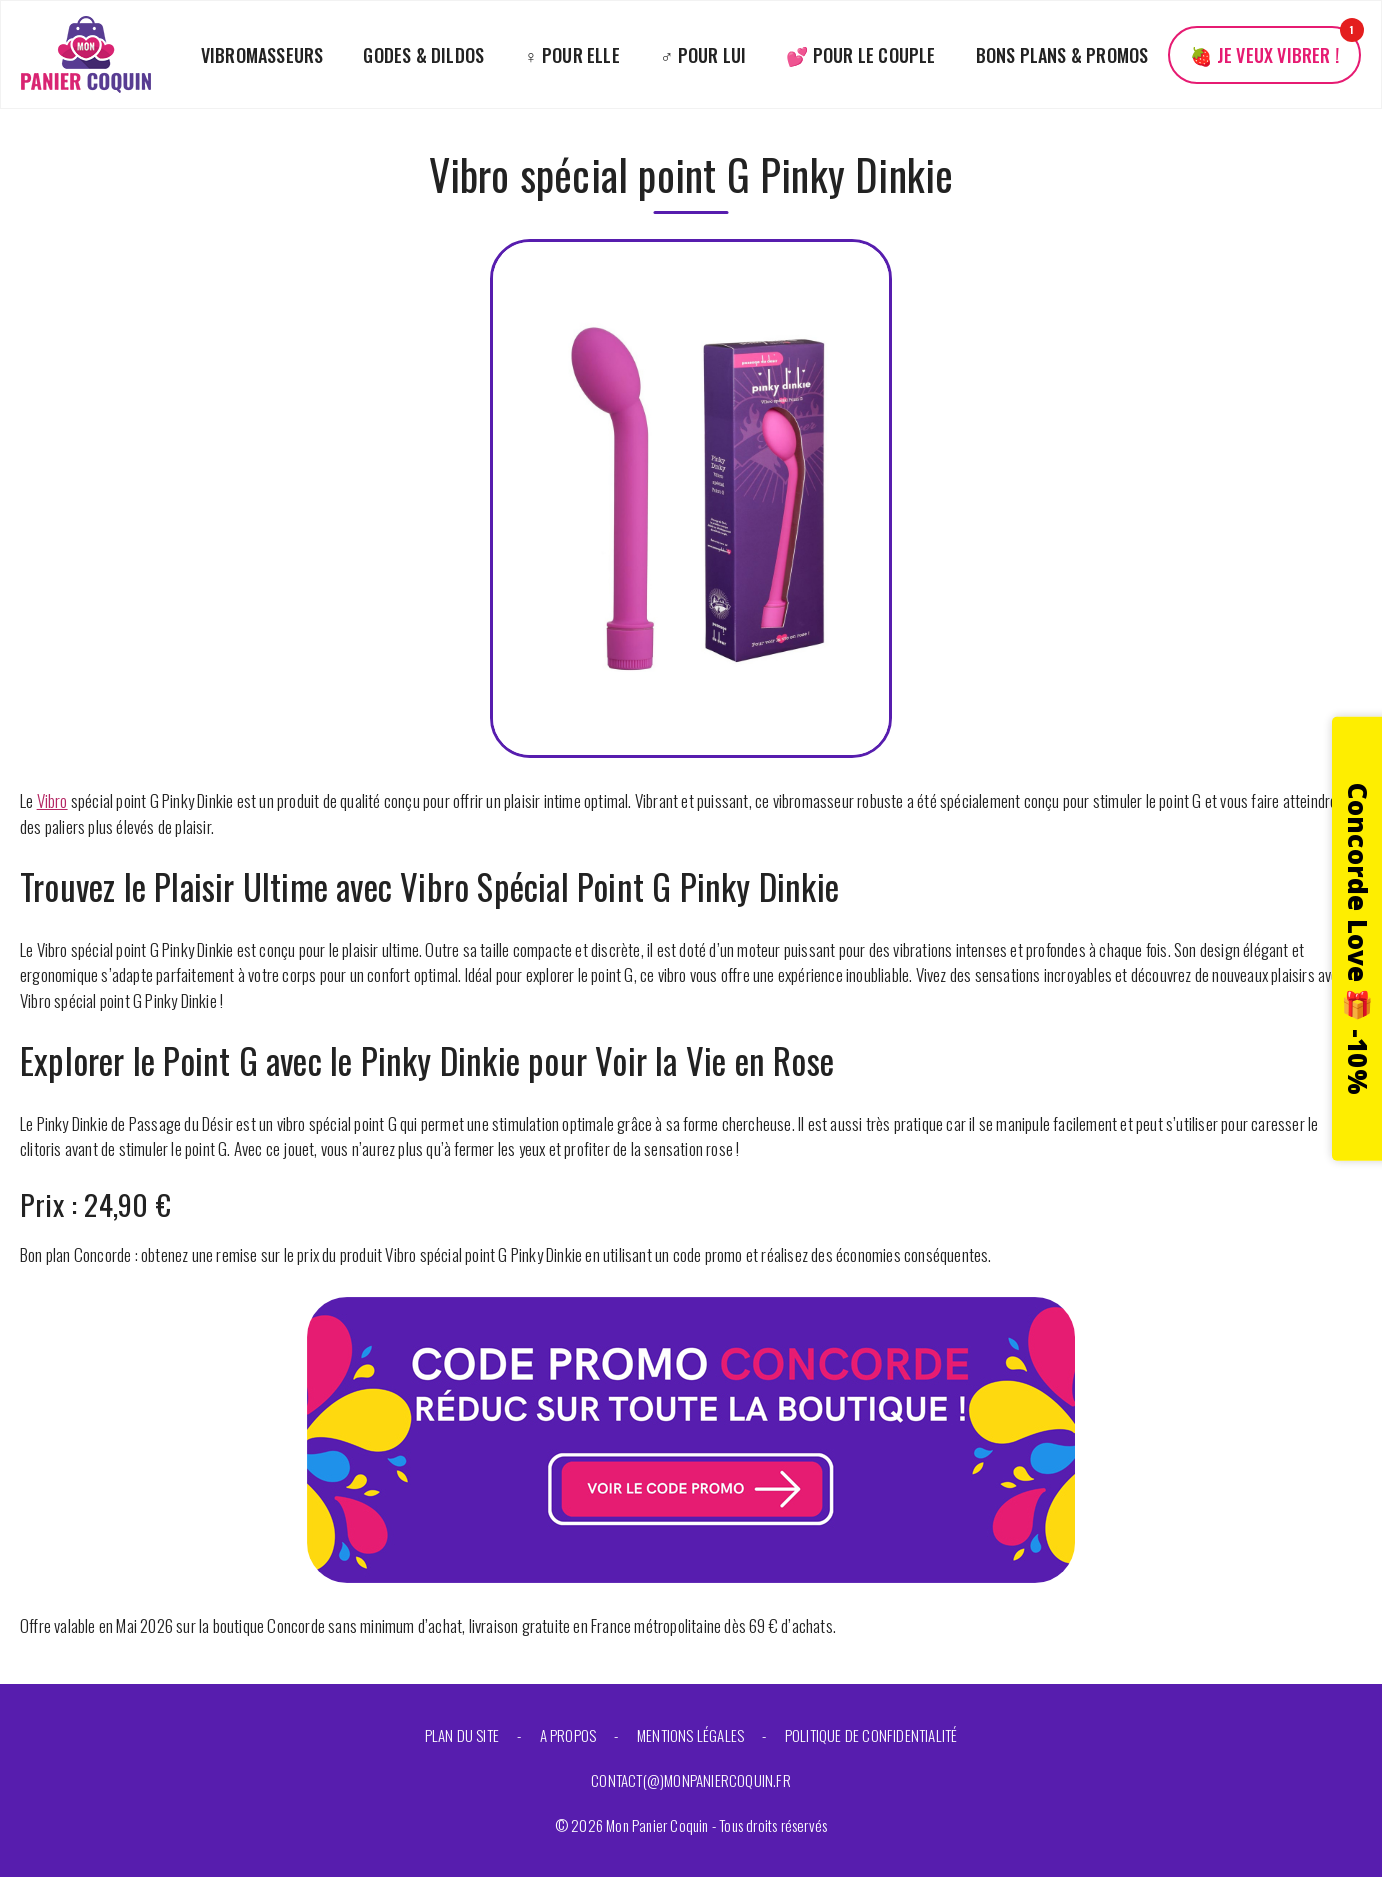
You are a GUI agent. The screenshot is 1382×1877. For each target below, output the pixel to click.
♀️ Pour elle (572, 55)
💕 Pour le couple (860, 55)
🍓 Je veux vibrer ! (1264, 55)
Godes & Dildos (423, 55)
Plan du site (462, 1735)
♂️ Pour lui (703, 55)
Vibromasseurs (262, 55)
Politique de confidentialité (871, 1735)
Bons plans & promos (1062, 55)
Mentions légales (690, 1735)
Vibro (52, 800)
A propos (568, 1735)
